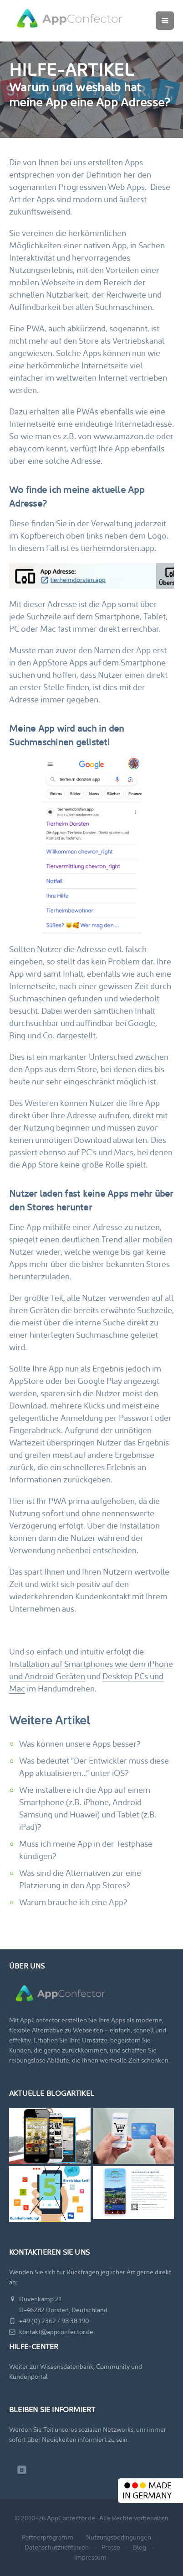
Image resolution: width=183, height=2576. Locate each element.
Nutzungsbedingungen (118, 2537)
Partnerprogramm (47, 2537)
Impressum (90, 2557)
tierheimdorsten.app (117, 548)
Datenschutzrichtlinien (57, 2547)
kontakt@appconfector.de (51, 2331)
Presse (111, 2547)
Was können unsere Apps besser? (80, 1744)
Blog (139, 2547)
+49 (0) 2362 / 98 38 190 (49, 2321)
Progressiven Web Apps (101, 187)
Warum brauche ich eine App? (73, 1902)
